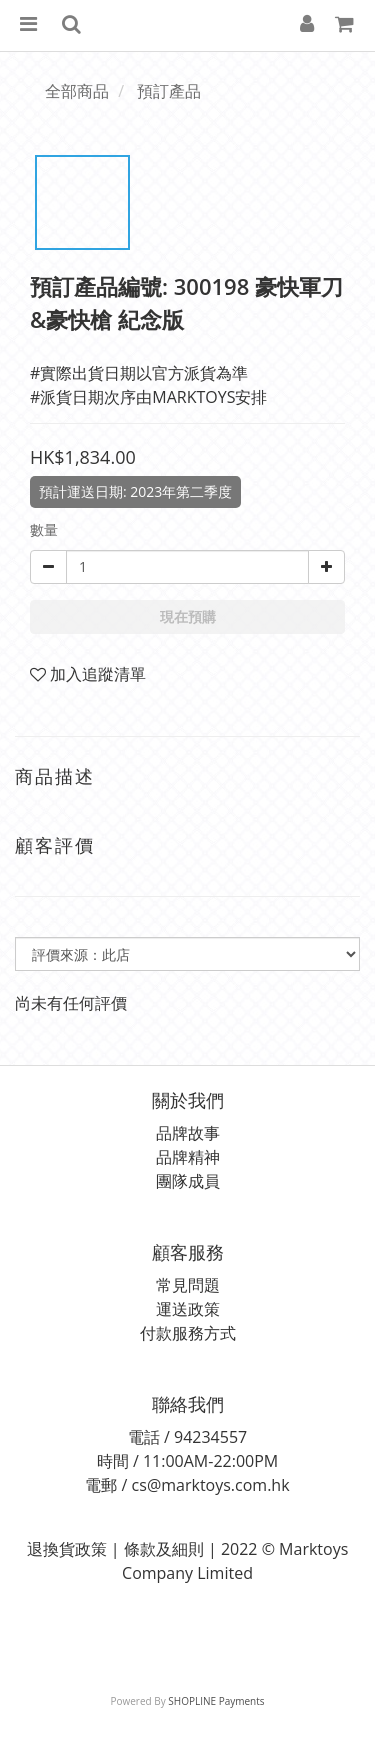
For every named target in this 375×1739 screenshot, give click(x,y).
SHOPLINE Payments (216, 1701)
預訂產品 (169, 91)
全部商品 (77, 91)
